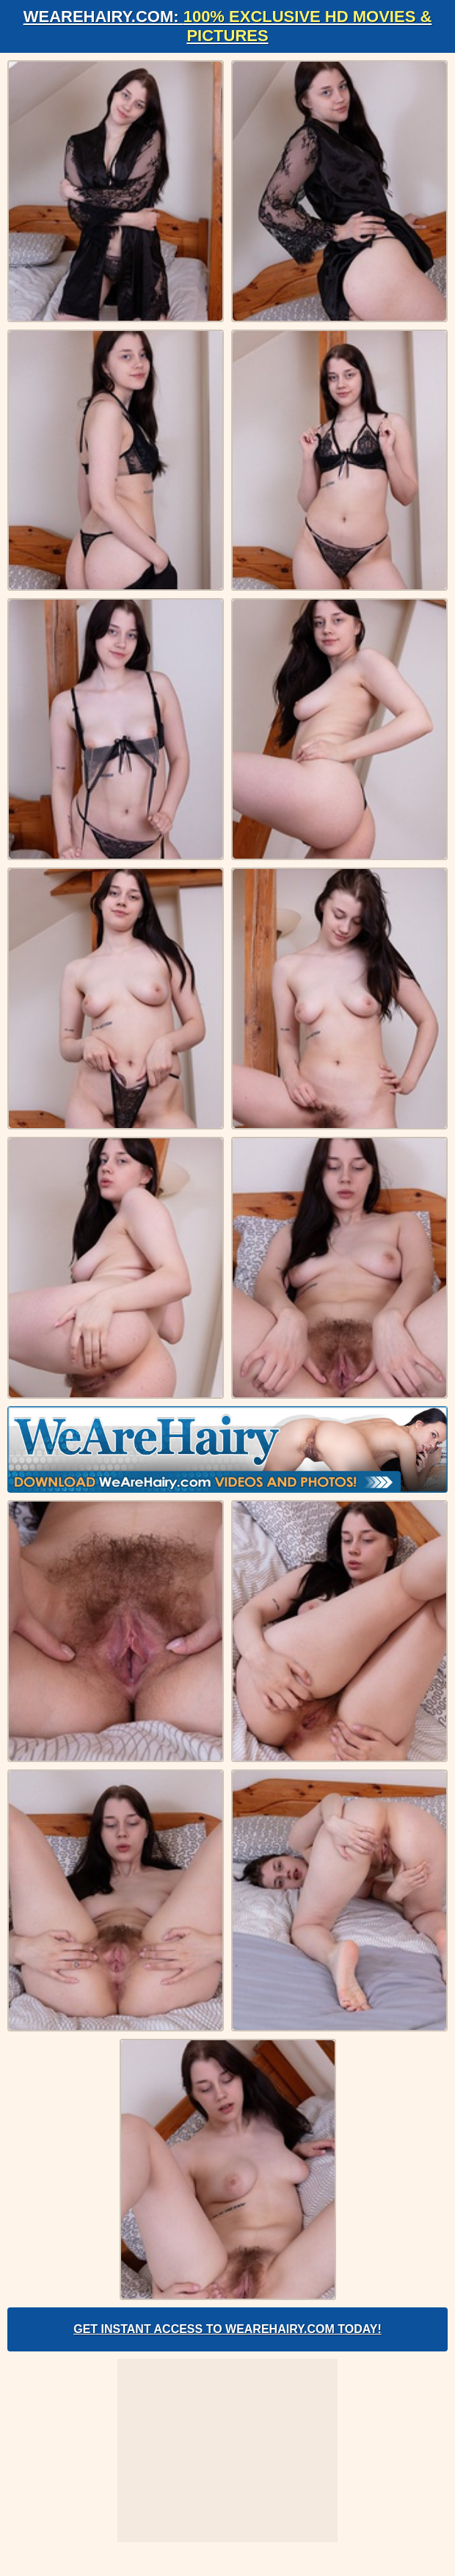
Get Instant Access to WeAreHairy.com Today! (227, 2329)
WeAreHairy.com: (227, 26)
